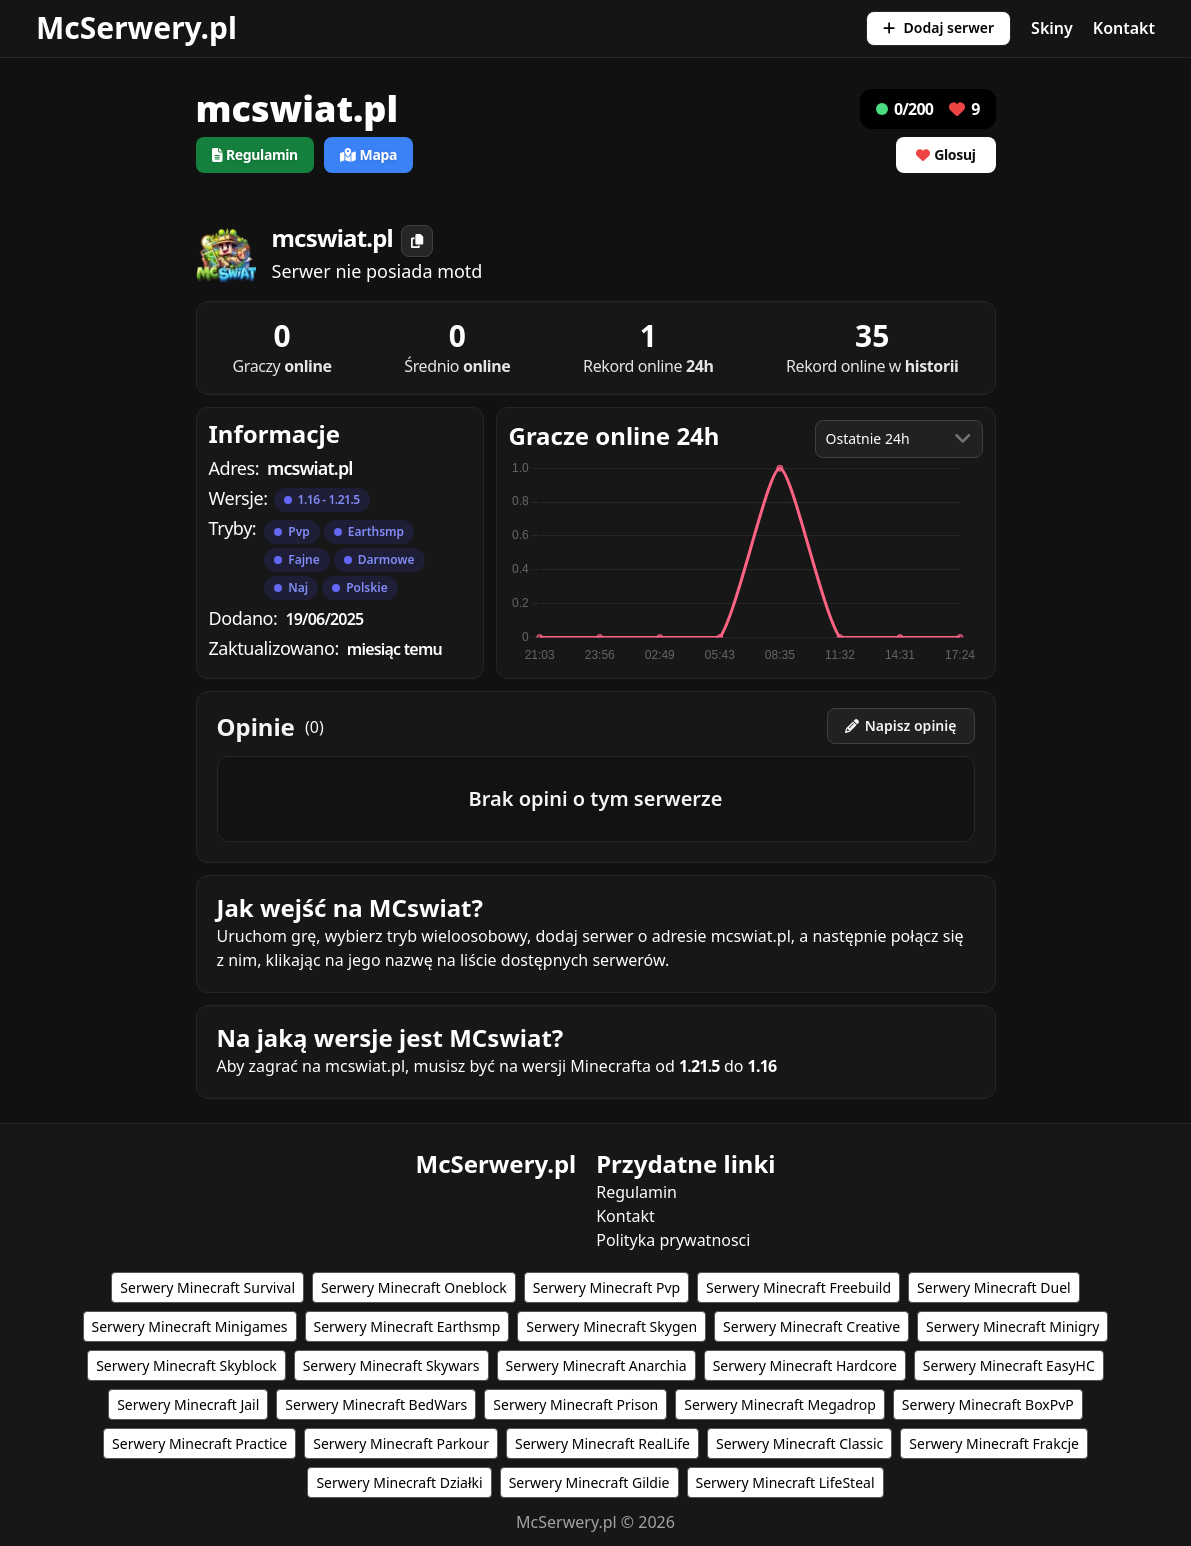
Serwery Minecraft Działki (399, 1482)
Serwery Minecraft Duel (994, 1287)
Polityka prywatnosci (673, 1240)
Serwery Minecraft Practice (199, 1443)
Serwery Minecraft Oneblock (414, 1287)
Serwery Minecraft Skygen (611, 1326)
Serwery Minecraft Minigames (190, 1326)
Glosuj (945, 154)
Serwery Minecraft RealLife (602, 1443)
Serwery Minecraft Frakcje (994, 1443)
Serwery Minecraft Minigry (1012, 1326)
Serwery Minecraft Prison (575, 1404)
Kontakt (1124, 28)
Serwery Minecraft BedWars (376, 1404)
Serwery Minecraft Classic (799, 1443)
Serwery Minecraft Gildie (589, 1482)
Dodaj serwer (938, 27)
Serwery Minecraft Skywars (391, 1365)
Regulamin (636, 1192)
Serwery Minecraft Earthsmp (407, 1326)
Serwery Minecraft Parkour (401, 1443)
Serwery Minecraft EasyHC (1009, 1365)
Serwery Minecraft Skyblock (186, 1365)
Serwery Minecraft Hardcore (805, 1365)
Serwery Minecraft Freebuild (798, 1287)
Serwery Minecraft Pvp (606, 1287)
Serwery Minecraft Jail (188, 1404)
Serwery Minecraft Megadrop (780, 1404)
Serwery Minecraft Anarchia (596, 1365)
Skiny (1052, 28)
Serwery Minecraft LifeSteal (785, 1482)
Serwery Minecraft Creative (811, 1326)
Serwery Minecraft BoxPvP (988, 1404)
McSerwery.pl (136, 27)
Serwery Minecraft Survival (207, 1287)
